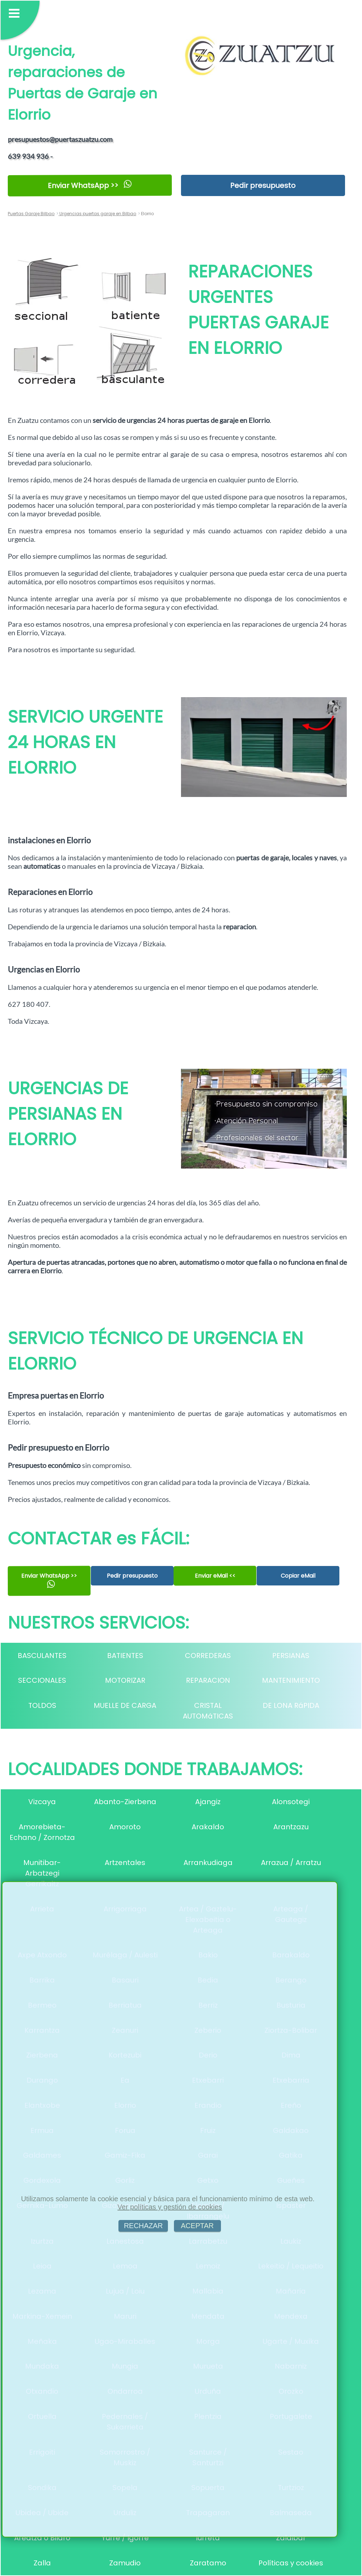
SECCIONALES (42, 1680)
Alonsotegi (291, 1802)
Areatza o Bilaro (42, 2538)
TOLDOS (42, 1705)
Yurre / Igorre (125, 2538)
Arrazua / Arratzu (291, 1863)
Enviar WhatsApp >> (90, 185)
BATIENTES (125, 1655)
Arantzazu (291, 1827)
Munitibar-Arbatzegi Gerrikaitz (42, 1873)
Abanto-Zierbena (125, 1802)
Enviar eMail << (215, 1576)
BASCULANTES (42, 1655)
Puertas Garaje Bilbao (31, 214)
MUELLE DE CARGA (125, 1705)
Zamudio (125, 2563)
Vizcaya (42, 1802)
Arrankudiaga (208, 1863)
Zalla (42, 2563)
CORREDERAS (208, 1655)
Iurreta (208, 2538)
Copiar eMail (298, 1576)
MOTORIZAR (125, 1680)
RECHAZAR (143, 2226)
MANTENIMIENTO (291, 1680)
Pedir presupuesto (263, 185)
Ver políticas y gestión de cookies (169, 2207)
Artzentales (125, 1863)
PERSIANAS (290, 1655)
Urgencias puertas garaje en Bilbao (97, 214)
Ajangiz (208, 1802)
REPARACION (208, 1680)
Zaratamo (208, 2563)
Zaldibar (291, 2538)
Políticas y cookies (290, 2563)
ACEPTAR (197, 2226)
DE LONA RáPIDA (291, 1705)
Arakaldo (208, 1827)
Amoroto (125, 1827)
